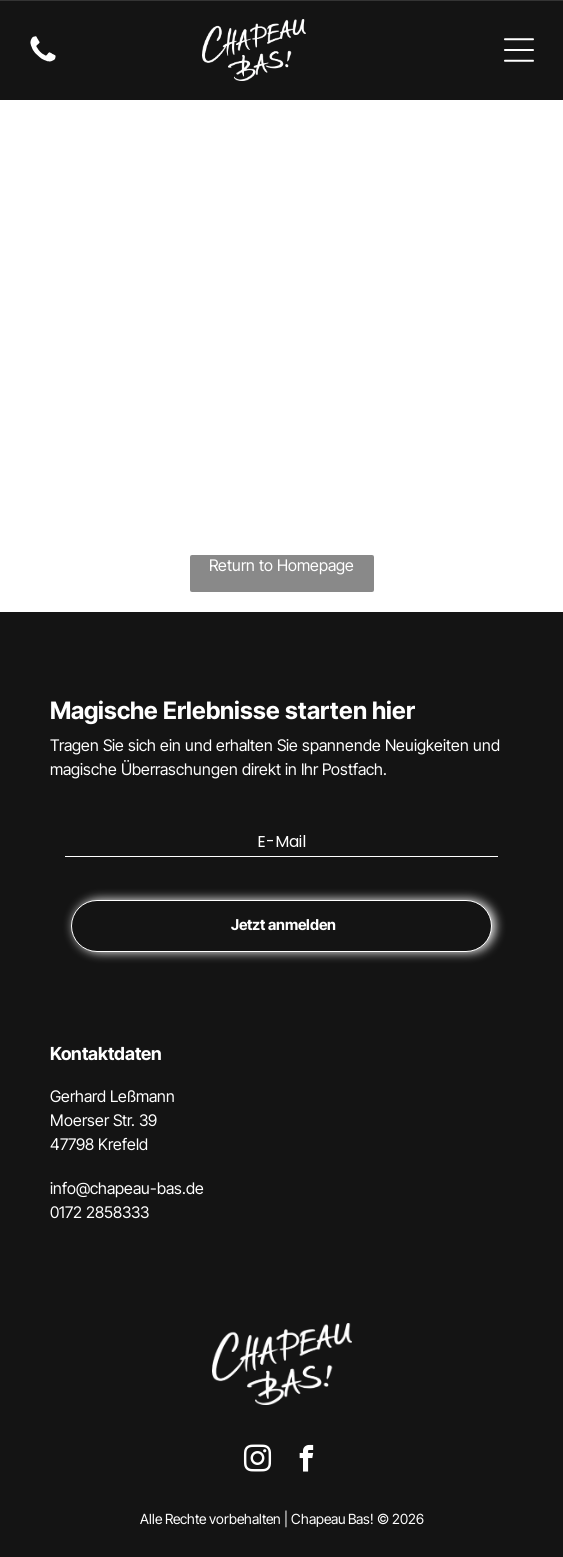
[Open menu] (519, 50)
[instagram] (257, 1461)
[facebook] (306, 1461)
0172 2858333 (99, 1212)
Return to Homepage (281, 565)
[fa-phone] (43, 60)
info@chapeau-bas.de (127, 1188)
